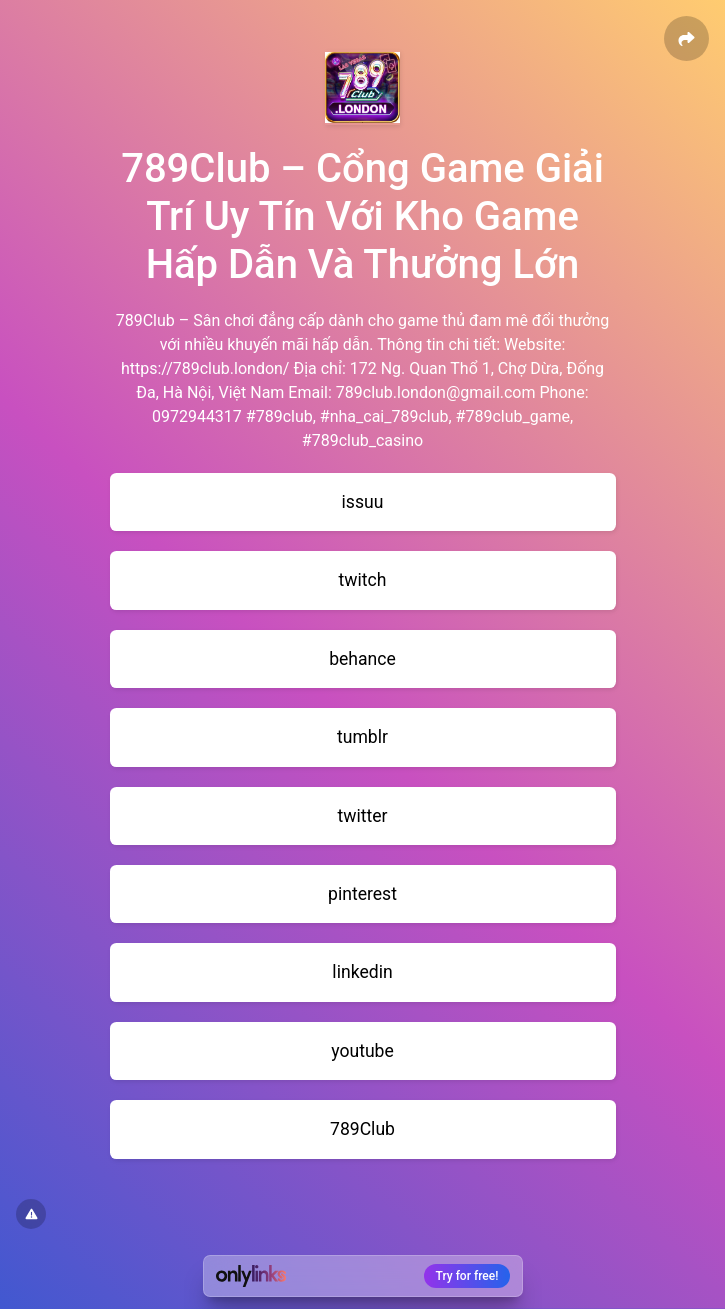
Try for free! (467, 1276)
